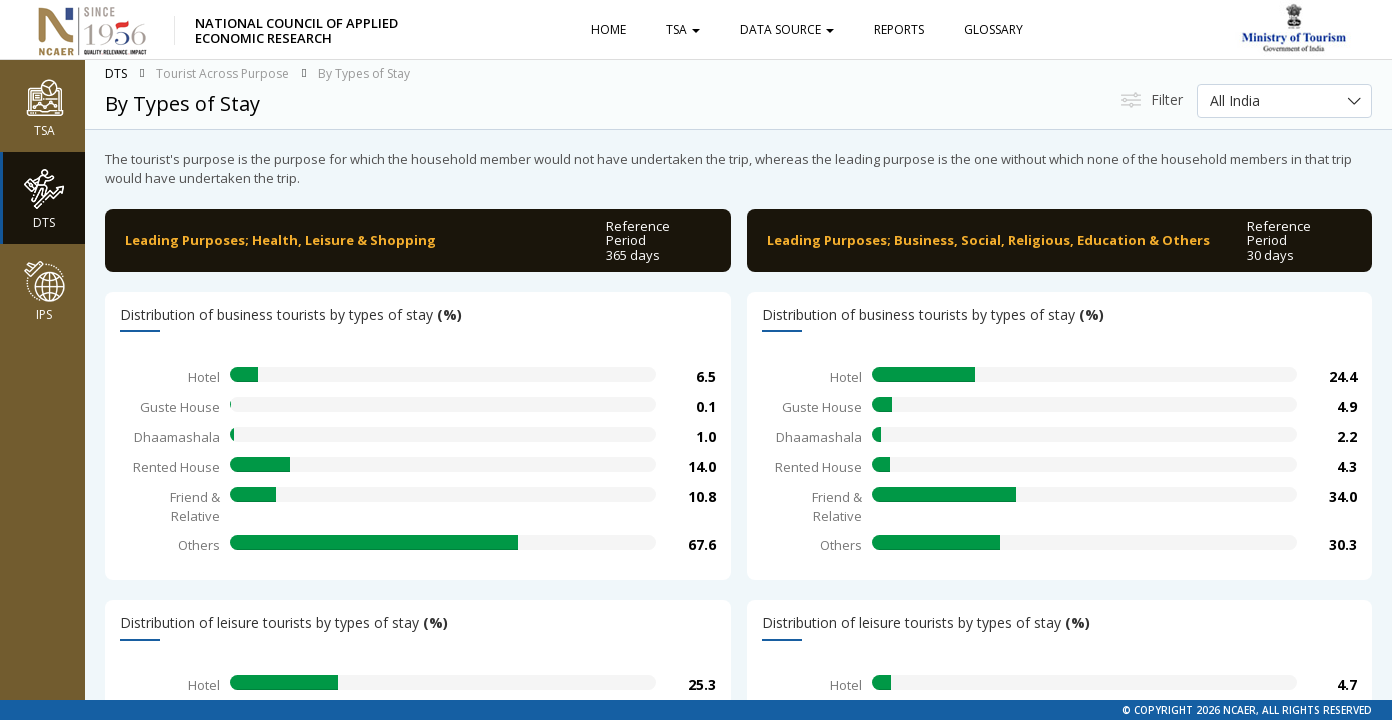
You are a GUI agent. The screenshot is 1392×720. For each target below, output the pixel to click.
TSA (683, 29)
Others (199, 545)
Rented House (176, 467)
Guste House (180, 407)
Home (608, 29)
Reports (899, 29)
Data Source (787, 29)
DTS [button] (44, 198)
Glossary (993, 29)
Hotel (204, 377)
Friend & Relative (195, 506)
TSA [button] (44, 106)
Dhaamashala (177, 437)
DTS (116, 73)
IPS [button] (44, 290)
